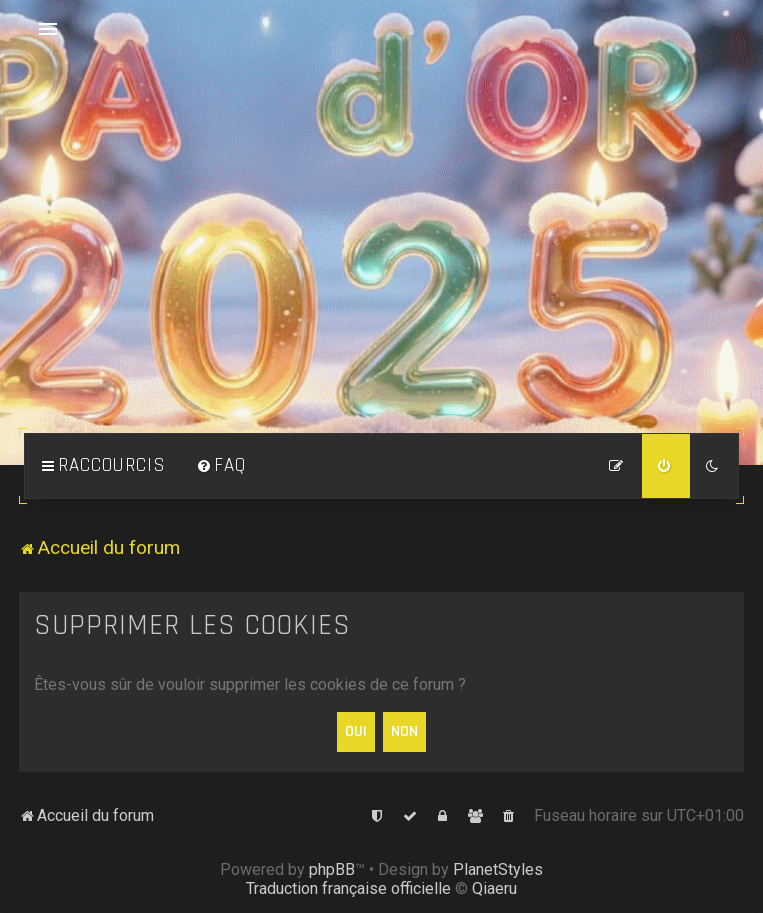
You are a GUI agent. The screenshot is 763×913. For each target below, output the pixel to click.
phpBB (332, 869)
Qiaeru (494, 888)
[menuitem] (221, 466)
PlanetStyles (498, 869)
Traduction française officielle (348, 888)
